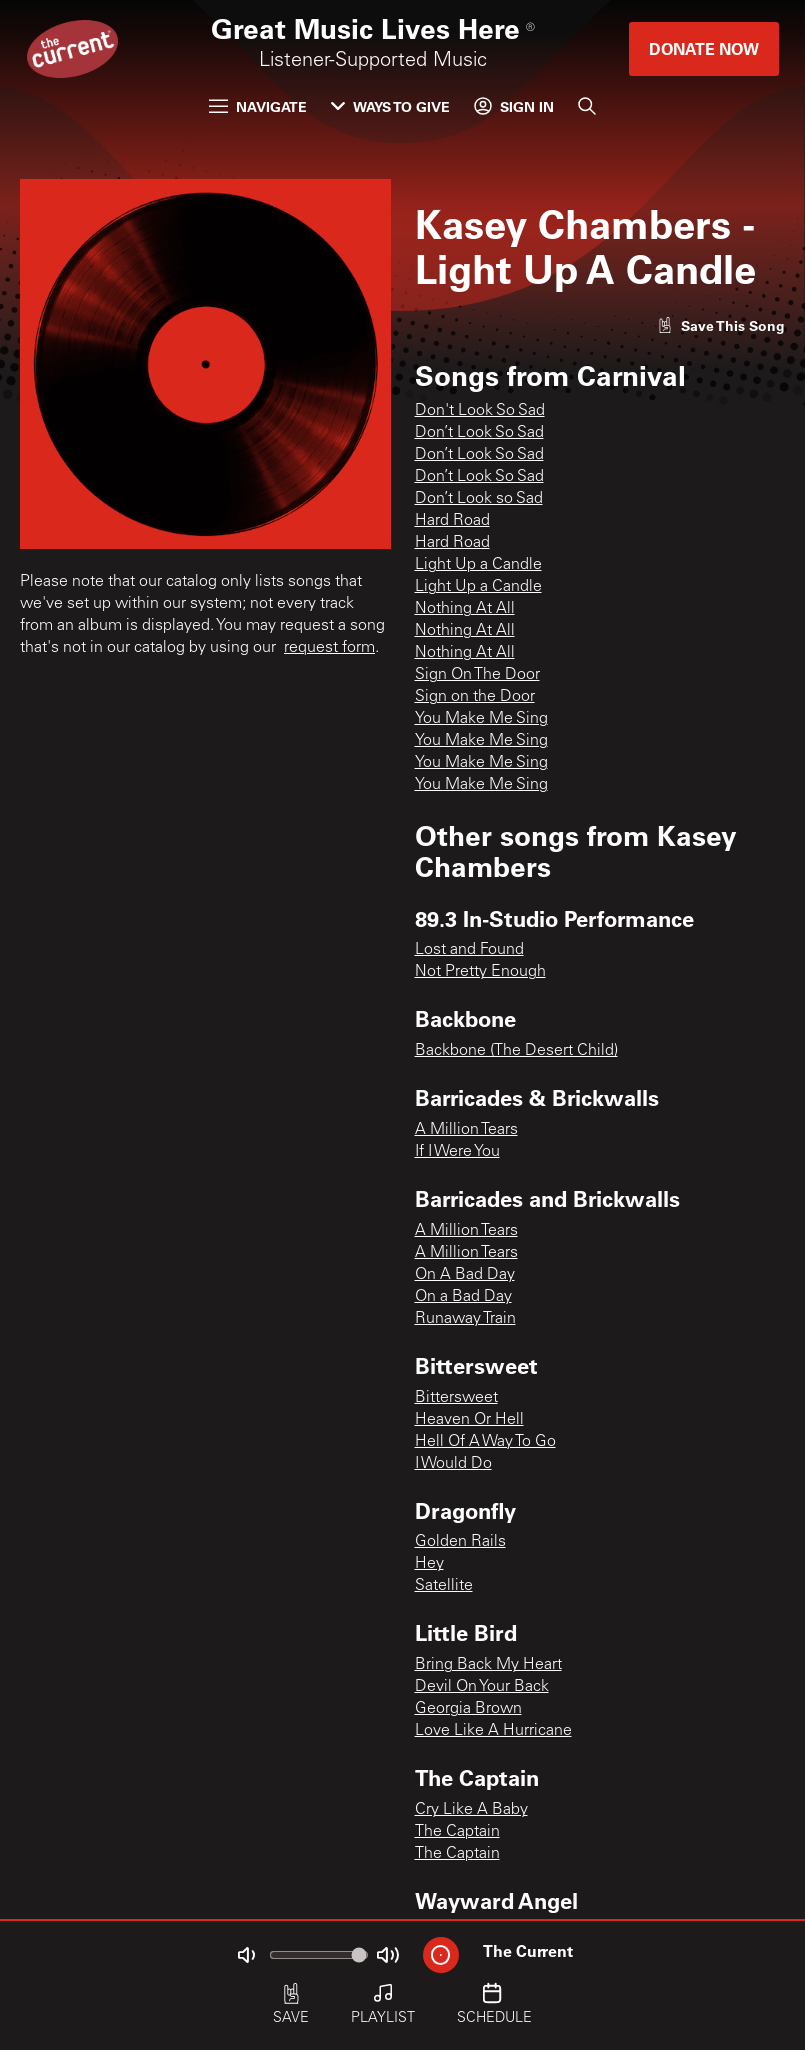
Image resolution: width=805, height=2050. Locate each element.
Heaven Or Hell (469, 1420)
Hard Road (452, 521)
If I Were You (457, 1152)
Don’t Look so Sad (479, 499)
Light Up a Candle (478, 565)
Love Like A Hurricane (493, 1731)
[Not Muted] (246, 1955)
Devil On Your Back (482, 1687)
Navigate (258, 106)
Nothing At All (465, 609)
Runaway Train (465, 1319)
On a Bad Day (463, 1297)
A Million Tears (466, 1130)
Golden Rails (460, 1542)
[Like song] (721, 325)
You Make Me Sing (481, 719)
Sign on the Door (475, 697)
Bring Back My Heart (488, 1665)
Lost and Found (469, 950)
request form (329, 648)
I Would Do (453, 1464)
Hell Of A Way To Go (485, 1442)
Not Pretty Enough (480, 972)
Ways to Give (390, 106)
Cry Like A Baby (471, 1810)
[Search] (587, 106)
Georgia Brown (468, 1709)
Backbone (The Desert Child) (516, 1051)
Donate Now (704, 48)
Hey (429, 1564)
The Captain (457, 1832)
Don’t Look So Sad (479, 433)
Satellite (444, 1586)
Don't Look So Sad (480, 411)
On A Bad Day (465, 1275)
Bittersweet (456, 1398)
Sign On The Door (477, 675)
